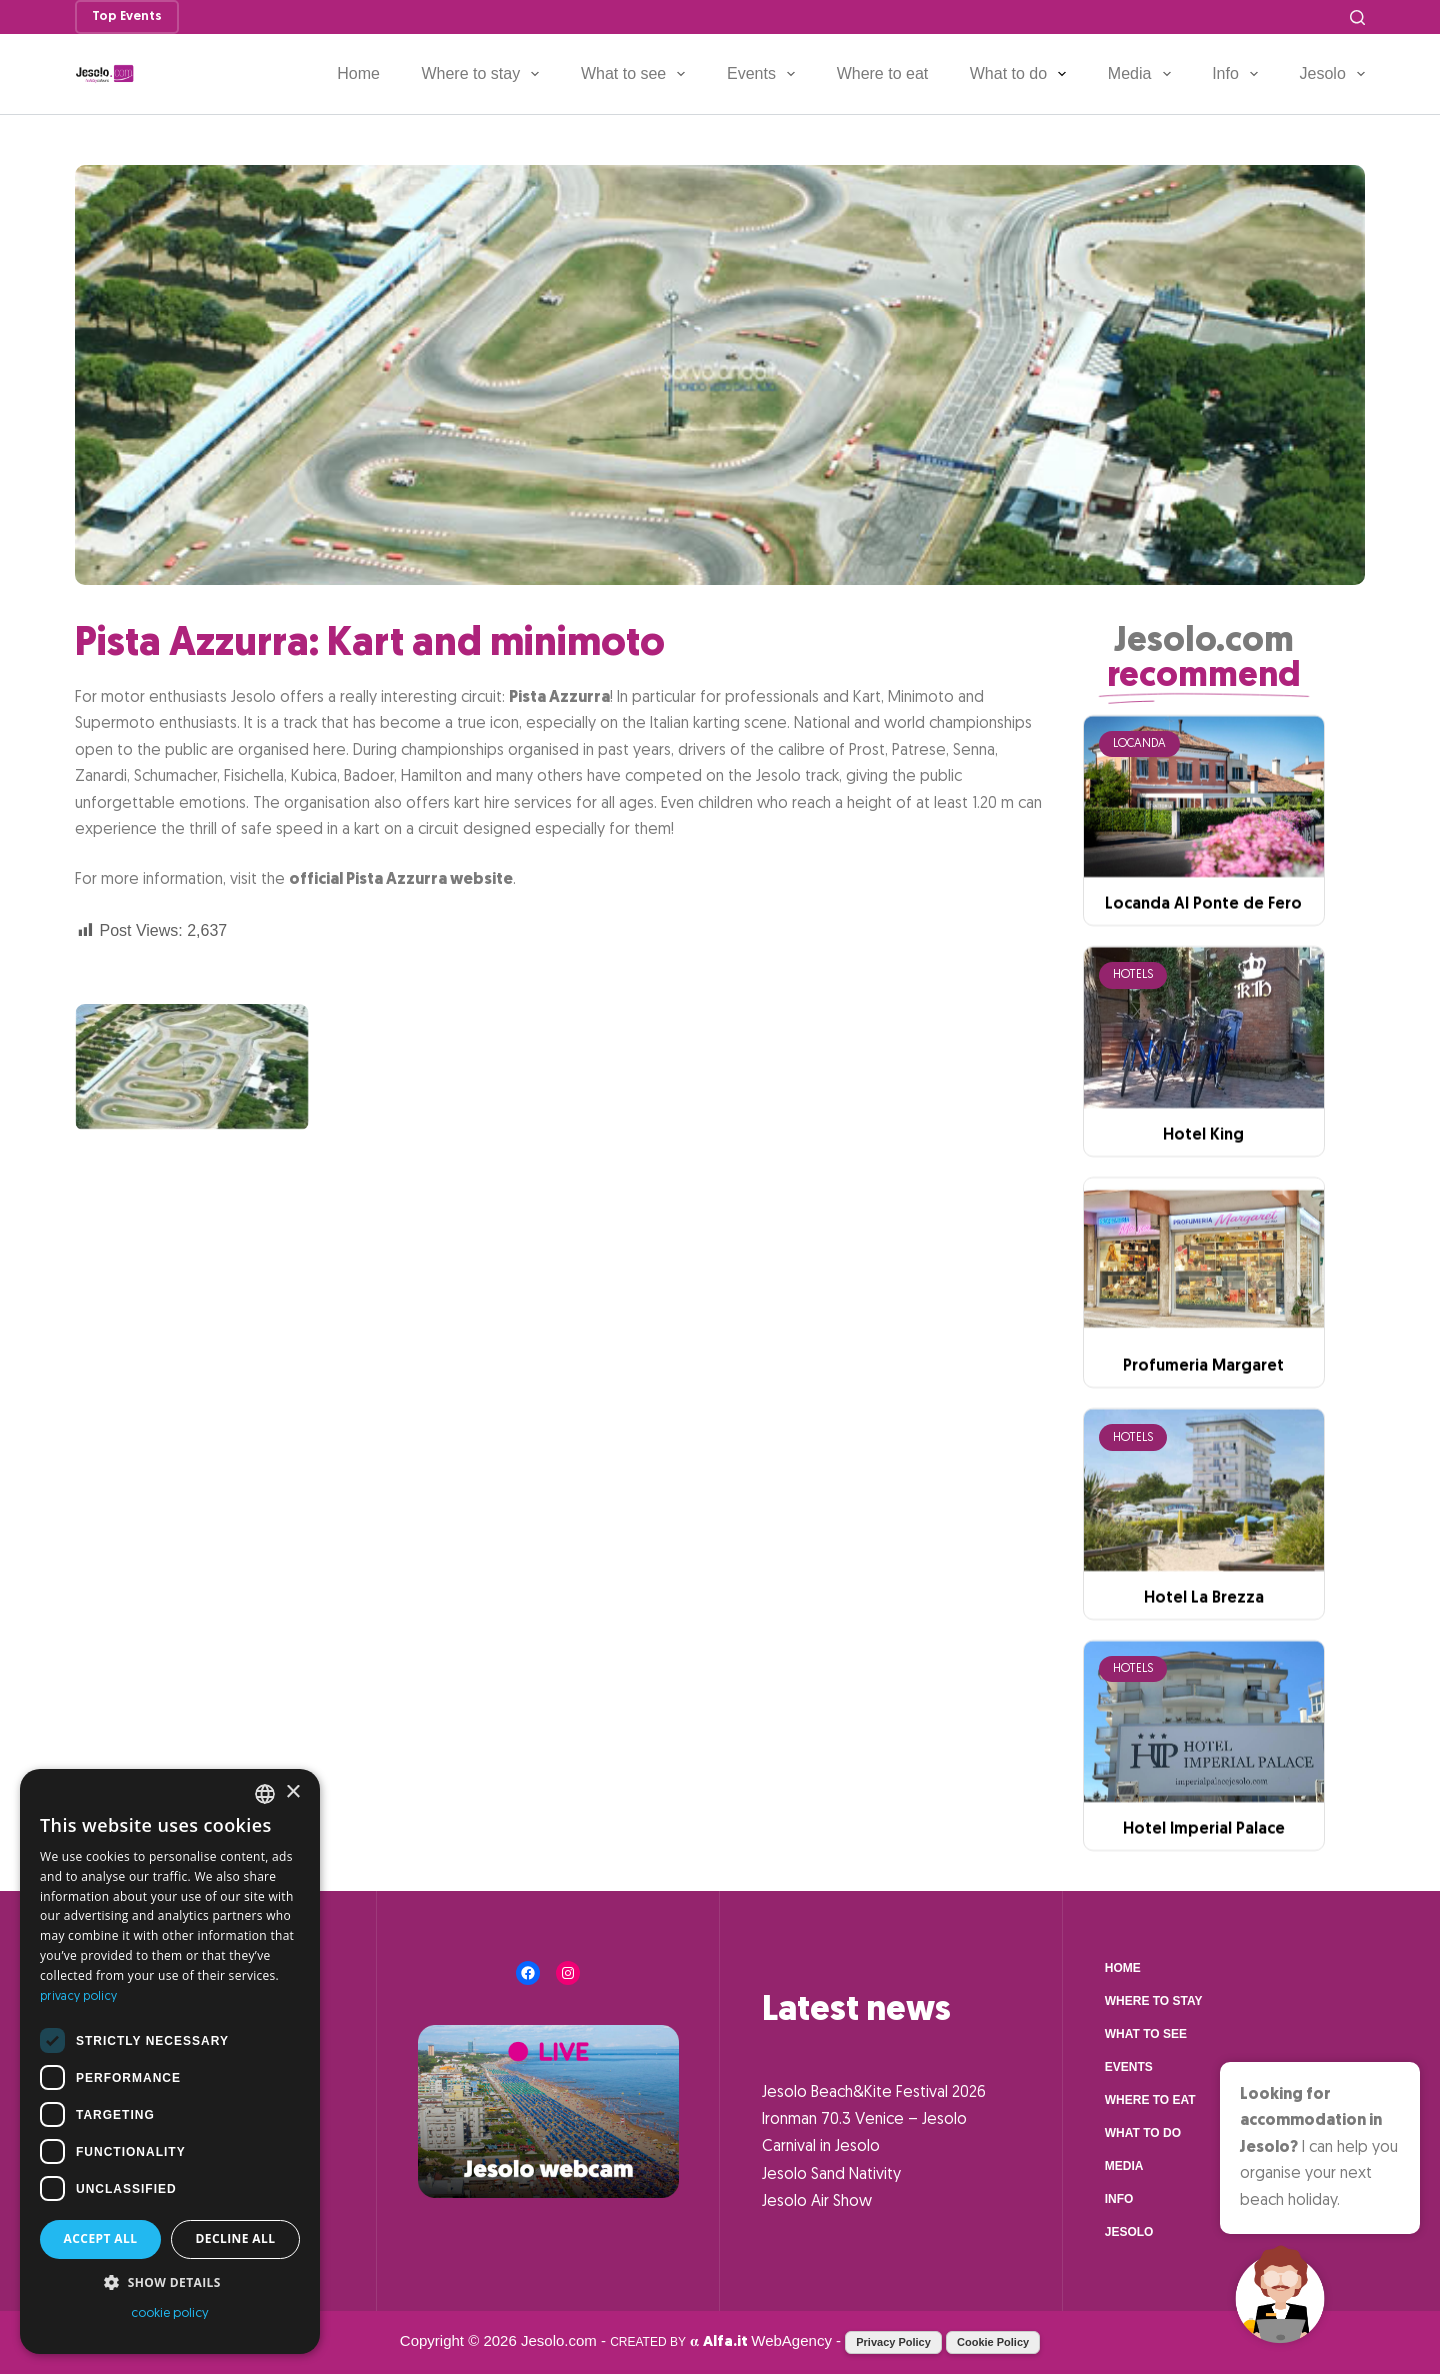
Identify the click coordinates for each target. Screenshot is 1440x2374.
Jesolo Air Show (817, 2202)
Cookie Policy (993, 2342)
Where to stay (484, 74)
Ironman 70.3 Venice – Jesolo (864, 2120)
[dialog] (170, 2061)
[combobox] (265, 1794)
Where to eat (883, 73)
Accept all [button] (101, 2238)
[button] (170, 2282)
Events (765, 74)
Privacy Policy (893, 2342)
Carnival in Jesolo (821, 2147)
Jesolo (1332, 74)
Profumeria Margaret (1203, 1475)
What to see (637, 74)
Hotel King (1203, 1244)
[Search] (1357, 17)
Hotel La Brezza (1204, 1706)
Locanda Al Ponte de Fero (1203, 1013)
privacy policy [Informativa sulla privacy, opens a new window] (78, 1997)
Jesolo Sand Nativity (831, 2175)
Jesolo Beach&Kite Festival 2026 (874, 2093)
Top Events (127, 16)
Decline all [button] (236, 2238)
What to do (1022, 74)
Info (1239, 74)
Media (1143, 74)
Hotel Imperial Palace (1204, 1937)
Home (358, 73)
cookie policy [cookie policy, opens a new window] (170, 2313)
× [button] (292, 1792)
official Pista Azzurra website (401, 880)
